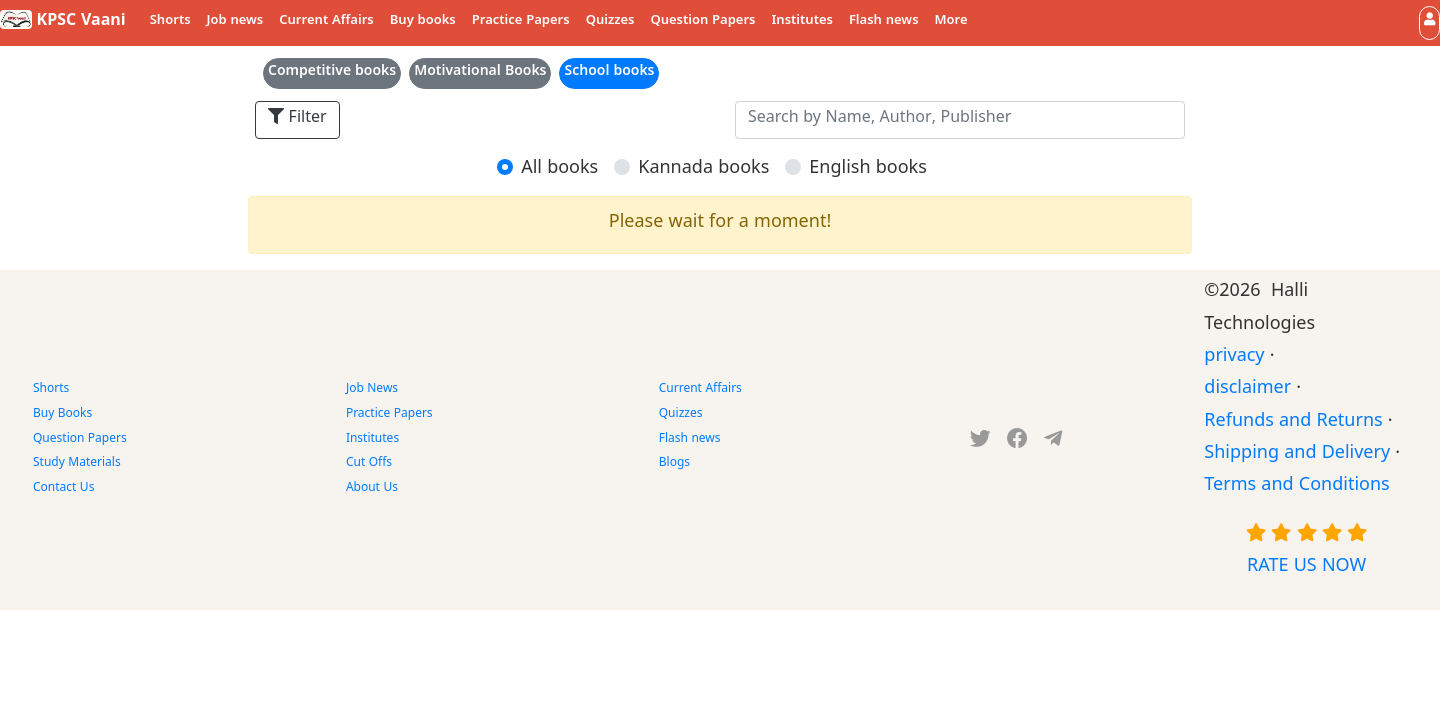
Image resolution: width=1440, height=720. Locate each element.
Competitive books (332, 73)
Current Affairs (326, 22)
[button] (1429, 22)
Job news (235, 22)
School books (609, 73)
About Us (372, 489)
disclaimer (1247, 390)
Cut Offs (369, 464)
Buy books (423, 22)
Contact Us (63, 489)
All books (559, 170)
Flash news (884, 22)
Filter (297, 119)
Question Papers (702, 22)
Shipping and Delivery (1297, 455)
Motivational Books (480, 73)
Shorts (170, 22)
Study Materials (77, 464)
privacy (1234, 358)
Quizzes (610, 22)
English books (868, 170)
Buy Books (62, 415)
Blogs (674, 464)
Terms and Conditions (1296, 487)
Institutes (802, 22)
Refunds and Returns (1293, 423)
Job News (372, 390)
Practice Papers (521, 22)
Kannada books (703, 170)
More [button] (951, 22)
